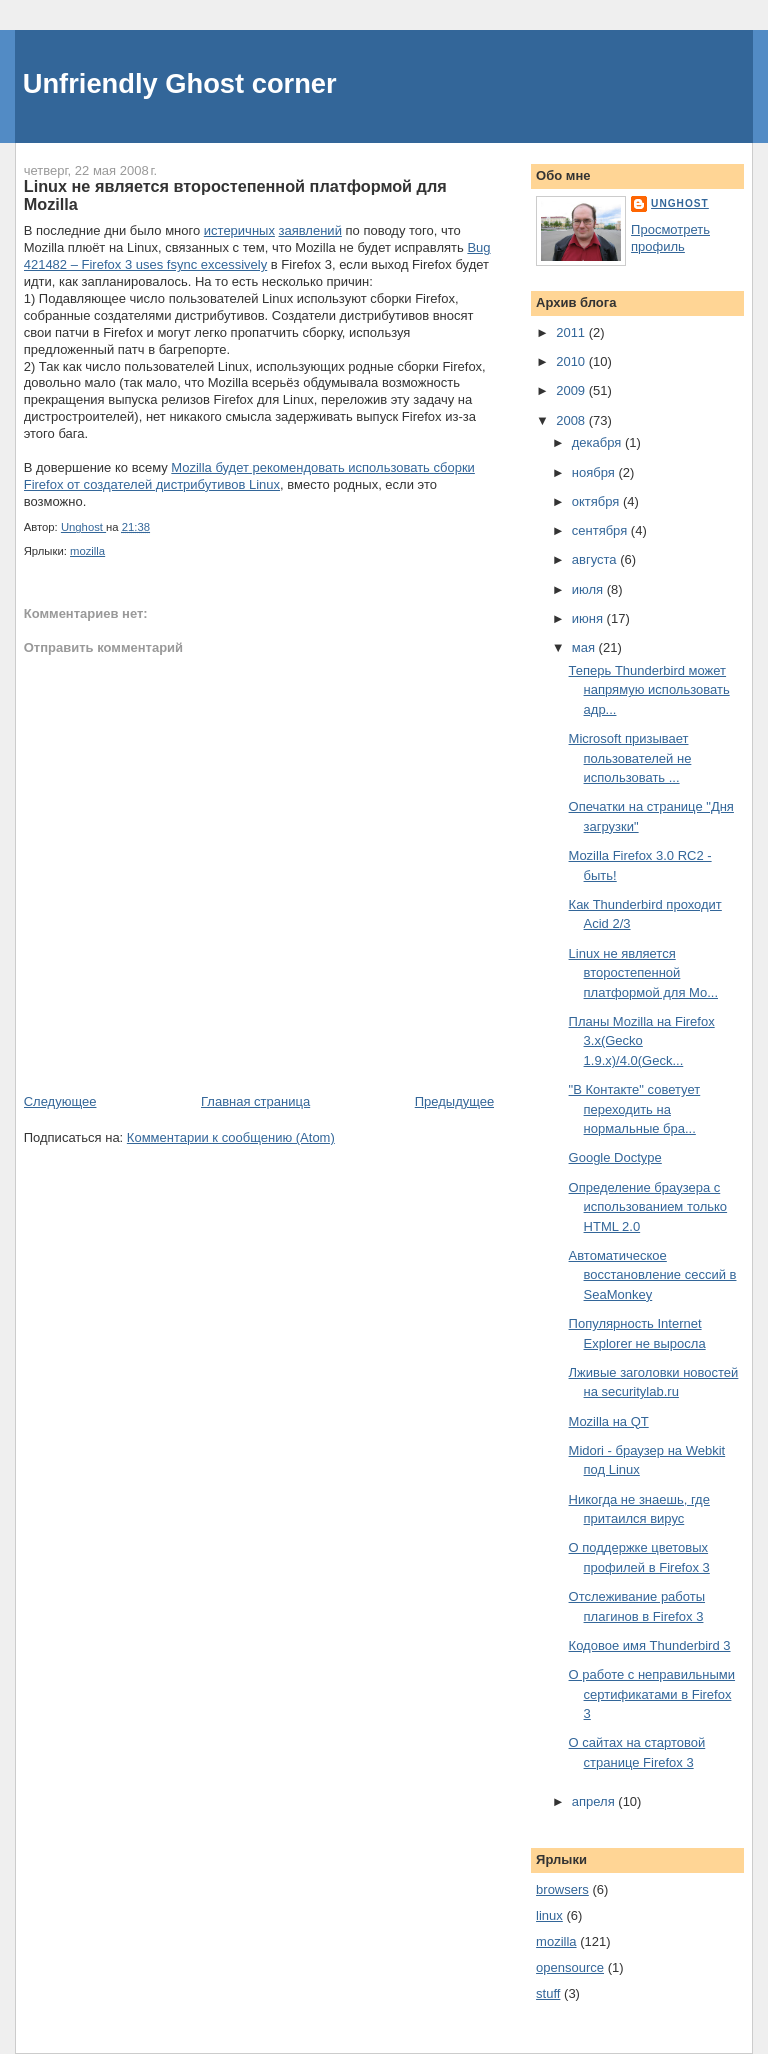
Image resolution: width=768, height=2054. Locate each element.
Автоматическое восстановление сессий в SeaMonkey (653, 1275)
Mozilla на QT (609, 1421)
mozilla (87, 551)
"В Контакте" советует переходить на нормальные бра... (635, 1109)
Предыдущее (455, 1101)
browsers (562, 1889)
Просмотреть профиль (670, 238)
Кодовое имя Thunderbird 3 (650, 1645)
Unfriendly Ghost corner (180, 83)
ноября (595, 472)
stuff (548, 1993)
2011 (572, 332)
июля (589, 589)
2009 (572, 390)
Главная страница (255, 1101)
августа (596, 559)
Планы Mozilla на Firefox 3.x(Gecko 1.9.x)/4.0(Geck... (642, 1041)
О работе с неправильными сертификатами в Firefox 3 (652, 1694)
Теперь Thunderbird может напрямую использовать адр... (649, 690)
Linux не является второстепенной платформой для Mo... (643, 973)
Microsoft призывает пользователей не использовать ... (630, 758)
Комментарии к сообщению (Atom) (231, 1137)
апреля (595, 1801)
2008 (572, 420)
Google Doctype (615, 1157)
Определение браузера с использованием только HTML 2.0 (648, 1207)
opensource (570, 1967)
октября (597, 501)
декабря (598, 442)
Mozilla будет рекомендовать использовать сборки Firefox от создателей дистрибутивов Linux (249, 476)
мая (585, 647)
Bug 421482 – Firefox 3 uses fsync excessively (257, 256)
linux (549, 1915)
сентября (601, 530)
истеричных (239, 230)
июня (589, 618)
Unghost (680, 203)
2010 (572, 361)
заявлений (310, 230)
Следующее (60, 1101)
